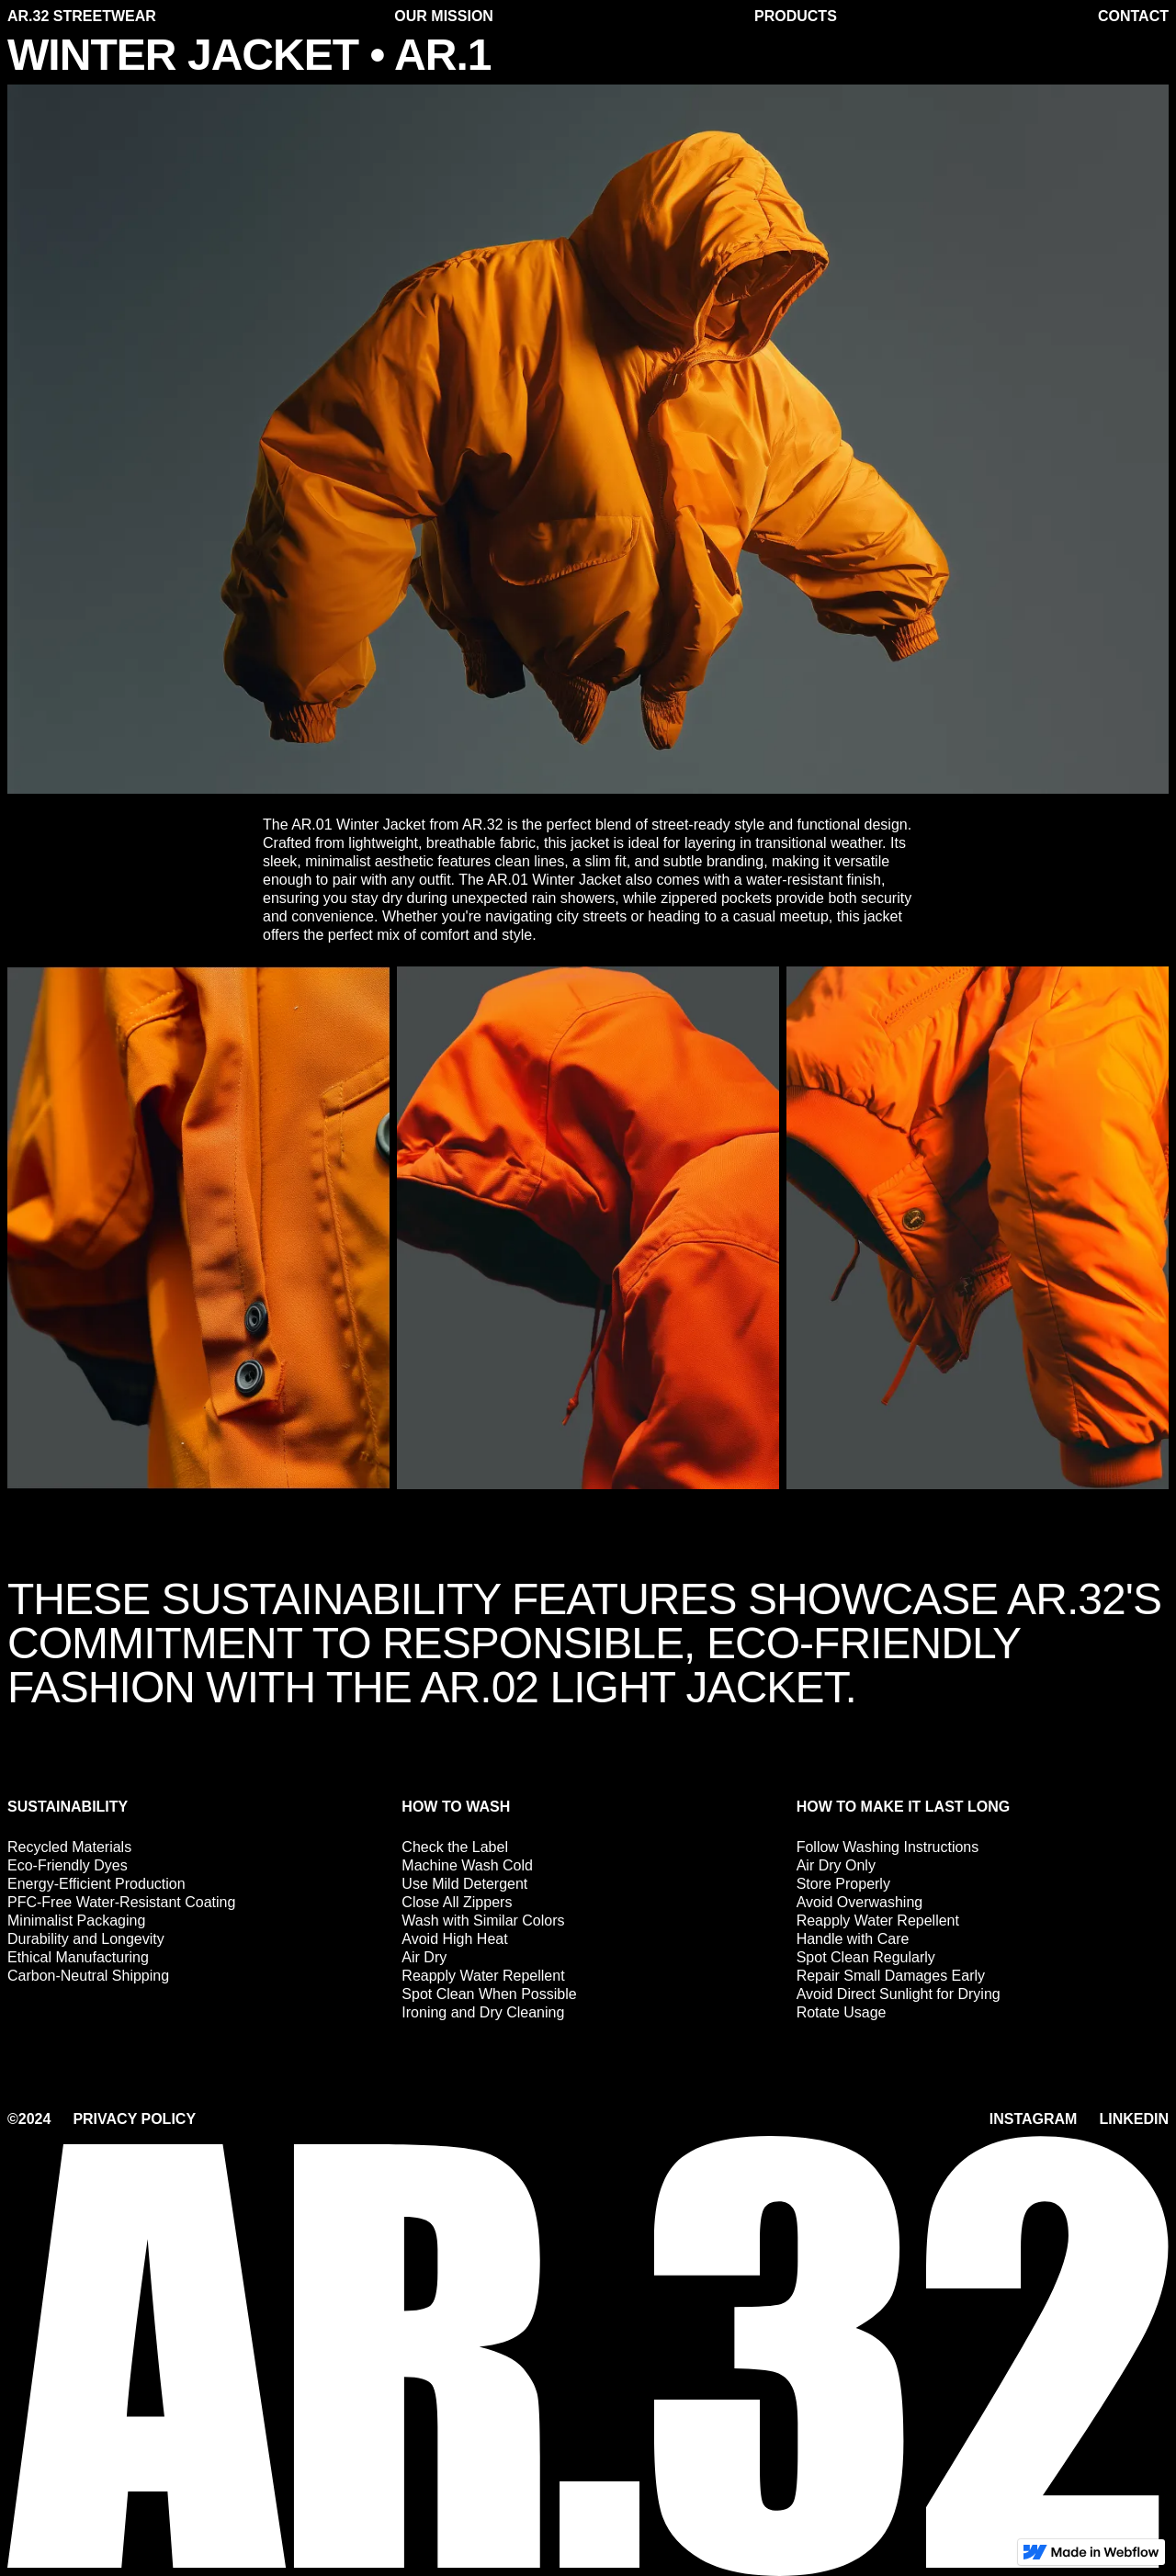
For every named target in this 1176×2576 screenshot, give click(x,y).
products (795, 16)
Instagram (1033, 2119)
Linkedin (1134, 2119)
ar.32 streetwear (81, 16)
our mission (443, 16)
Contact (1133, 16)
